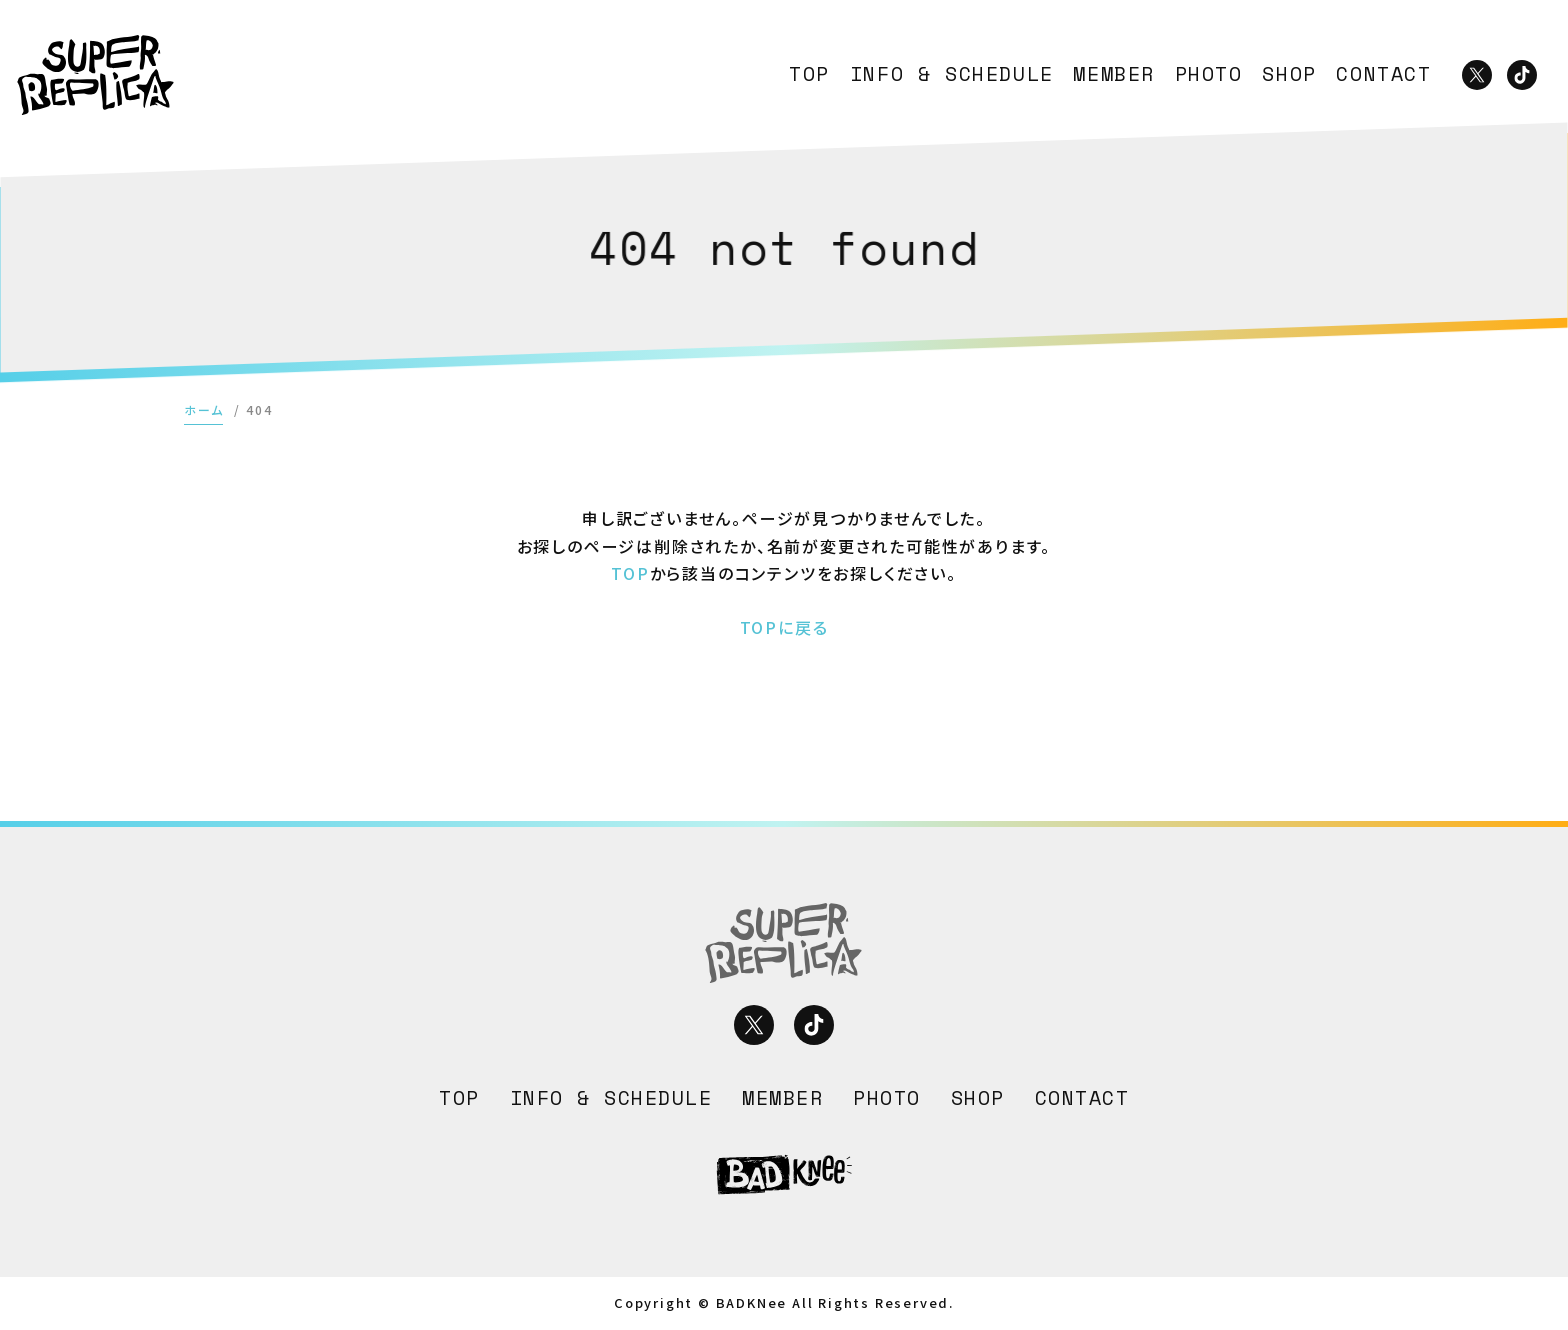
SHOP (1289, 74)
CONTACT (1383, 74)
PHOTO (1209, 74)
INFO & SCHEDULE (952, 74)
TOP (809, 74)
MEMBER (1114, 74)
